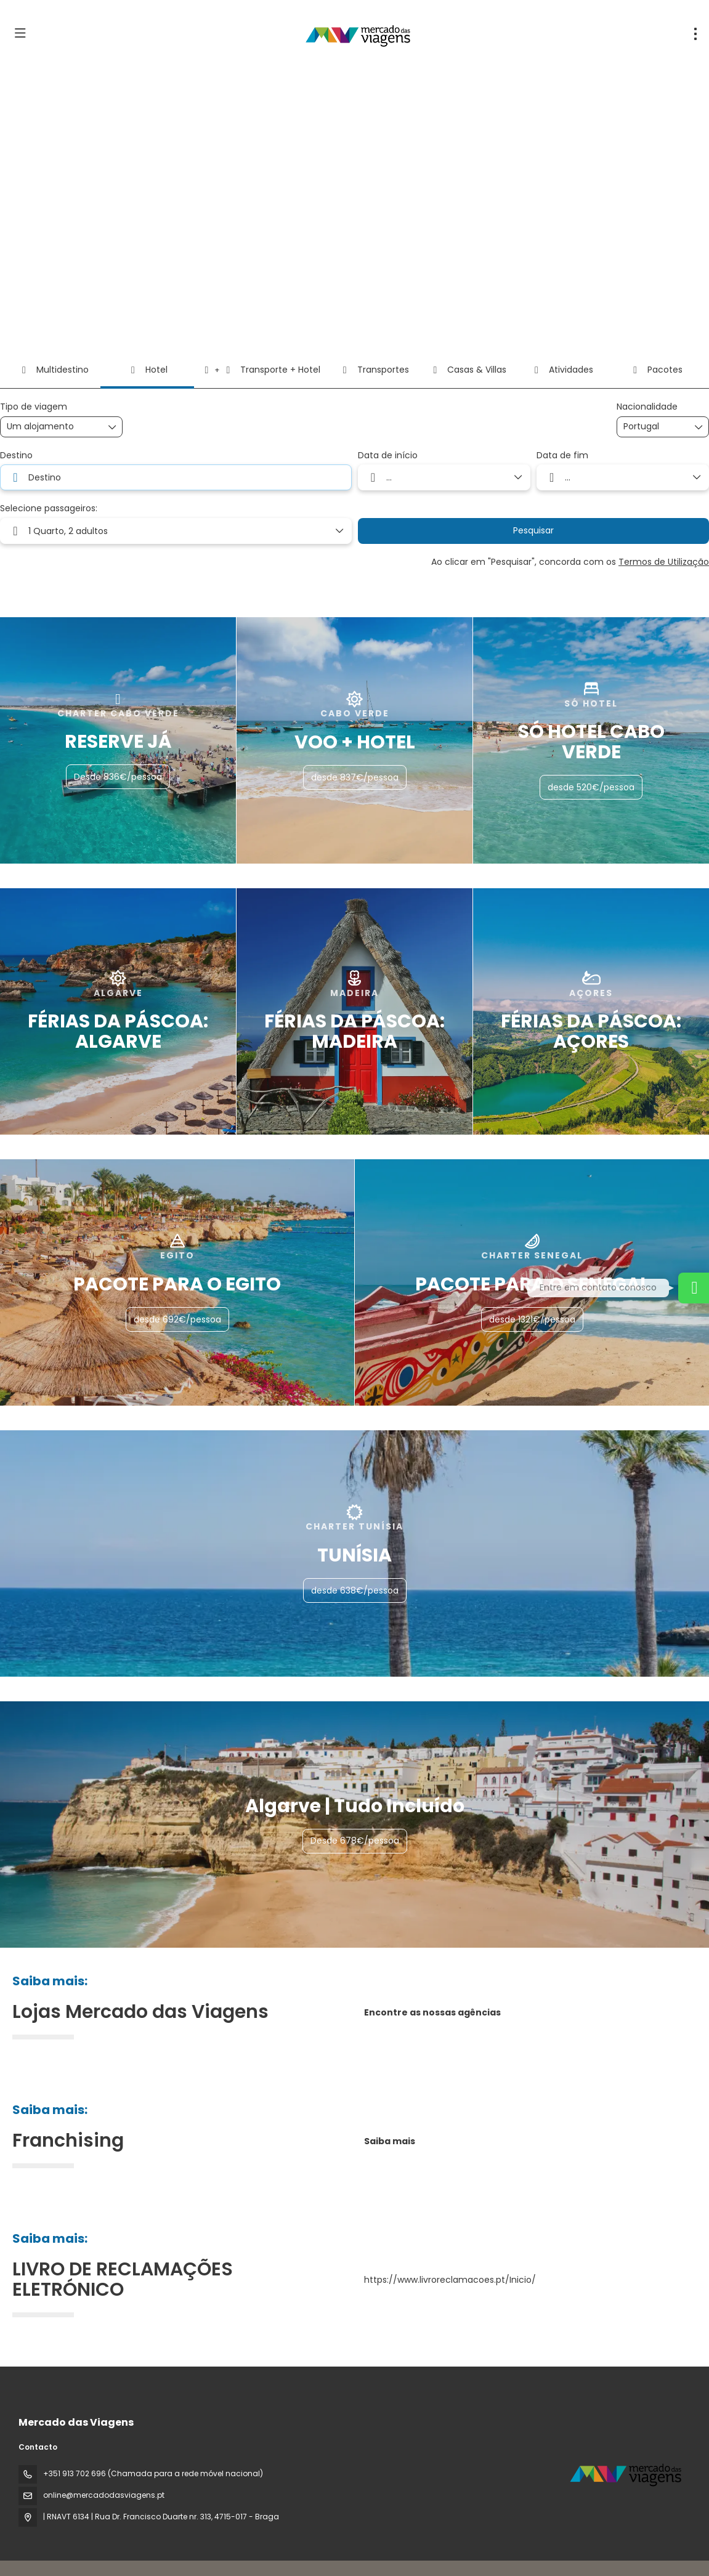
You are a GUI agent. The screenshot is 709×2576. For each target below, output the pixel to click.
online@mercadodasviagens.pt (103, 2495)
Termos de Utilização (663, 562)
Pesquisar (533, 530)
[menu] (695, 34)
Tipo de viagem (33, 407)
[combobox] (654, 426)
